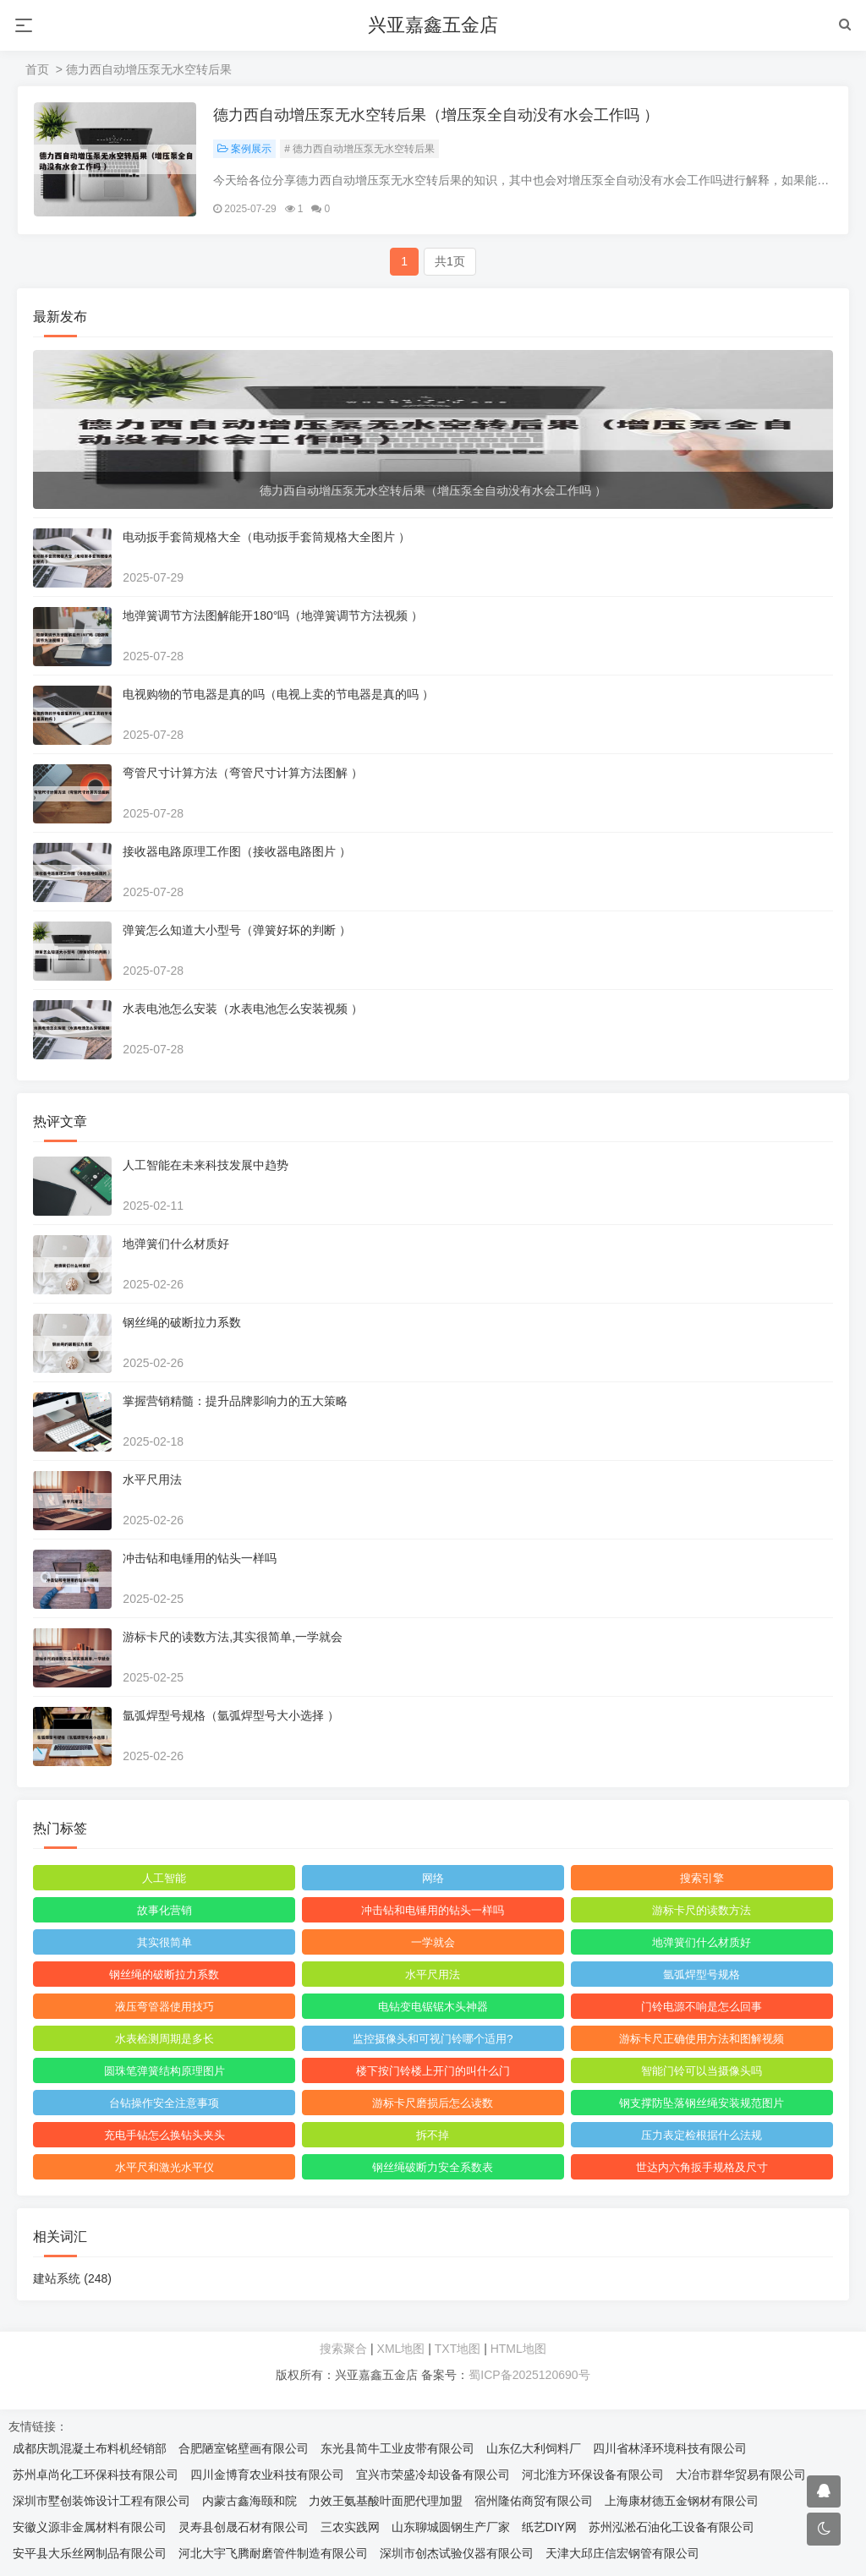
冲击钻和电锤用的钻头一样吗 (200, 1559)
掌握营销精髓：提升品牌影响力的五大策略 (235, 1401)
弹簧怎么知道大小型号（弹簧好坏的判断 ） (237, 931)
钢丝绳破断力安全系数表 (432, 2168)
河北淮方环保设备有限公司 (593, 2475)
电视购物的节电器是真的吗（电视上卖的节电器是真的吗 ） (279, 695)
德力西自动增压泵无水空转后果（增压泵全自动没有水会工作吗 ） (437, 115)
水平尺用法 (153, 1480)
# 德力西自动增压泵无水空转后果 (360, 150)
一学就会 (433, 1943)
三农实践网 (350, 2528)
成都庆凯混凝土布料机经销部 (90, 2449)
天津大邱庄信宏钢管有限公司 (622, 2554)
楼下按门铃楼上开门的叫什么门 (433, 2071)
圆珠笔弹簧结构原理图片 (164, 2071)
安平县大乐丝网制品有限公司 (90, 2554)
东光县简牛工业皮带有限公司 (397, 2449)
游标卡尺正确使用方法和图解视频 (701, 2039)
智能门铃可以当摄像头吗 (701, 2071)
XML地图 (401, 2349)
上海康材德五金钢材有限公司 (682, 2501)
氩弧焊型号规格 (701, 1975)
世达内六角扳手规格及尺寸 (701, 2168)
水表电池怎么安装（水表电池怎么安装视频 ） (243, 1009)
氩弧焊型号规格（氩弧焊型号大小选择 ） (231, 1716)
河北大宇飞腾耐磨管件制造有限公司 (273, 2554)
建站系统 (73, 2279)
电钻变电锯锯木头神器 (433, 2007)
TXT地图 (457, 2349)
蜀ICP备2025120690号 (529, 2375)
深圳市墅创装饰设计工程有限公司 (101, 2501)
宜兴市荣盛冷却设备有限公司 (433, 2475)
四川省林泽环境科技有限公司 (670, 2449)
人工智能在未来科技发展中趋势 (206, 1166)
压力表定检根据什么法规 (701, 2136)
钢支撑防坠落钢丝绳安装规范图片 (701, 2103)
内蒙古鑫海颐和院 (249, 2501)
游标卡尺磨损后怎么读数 (432, 2103)
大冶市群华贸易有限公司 (741, 2475)
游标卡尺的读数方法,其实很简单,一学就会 (233, 1637)
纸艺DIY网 (549, 2528)
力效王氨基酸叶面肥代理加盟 (386, 2501)
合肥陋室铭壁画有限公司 (243, 2449)
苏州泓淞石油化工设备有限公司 (671, 2528)
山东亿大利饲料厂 (533, 2449)
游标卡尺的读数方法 (701, 1911)
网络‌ (433, 1879)
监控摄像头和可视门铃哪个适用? (432, 2039)
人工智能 (165, 1879)
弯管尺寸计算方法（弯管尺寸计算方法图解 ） (243, 773)
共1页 (450, 262)
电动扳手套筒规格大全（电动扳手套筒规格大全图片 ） (267, 537)
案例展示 (245, 150)
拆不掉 (432, 2136)
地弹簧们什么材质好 (176, 1244)
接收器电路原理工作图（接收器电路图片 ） (237, 852)
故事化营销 (164, 1911)
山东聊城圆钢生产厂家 (451, 2528)
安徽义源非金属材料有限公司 (90, 2528)
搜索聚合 (343, 2349)
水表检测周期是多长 (164, 2039)
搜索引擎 (701, 1879)
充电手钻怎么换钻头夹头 (164, 2136)
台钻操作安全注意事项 (165, 2103)
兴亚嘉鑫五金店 (433, 25)
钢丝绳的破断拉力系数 (182, 1323)
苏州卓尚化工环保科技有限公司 (95, 2475)
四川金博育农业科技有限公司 (267, 2475)
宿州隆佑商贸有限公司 (533, 2501)
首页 (37, 69)
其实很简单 (164, 1943)
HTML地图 (518, 2349)
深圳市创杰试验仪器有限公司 (457, 2554)
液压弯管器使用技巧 (164, 2007)
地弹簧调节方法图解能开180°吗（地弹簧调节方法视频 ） (273, 616)
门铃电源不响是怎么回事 (701, 2007)
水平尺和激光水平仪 (164, 2168)
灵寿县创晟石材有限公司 (243, 2528)
